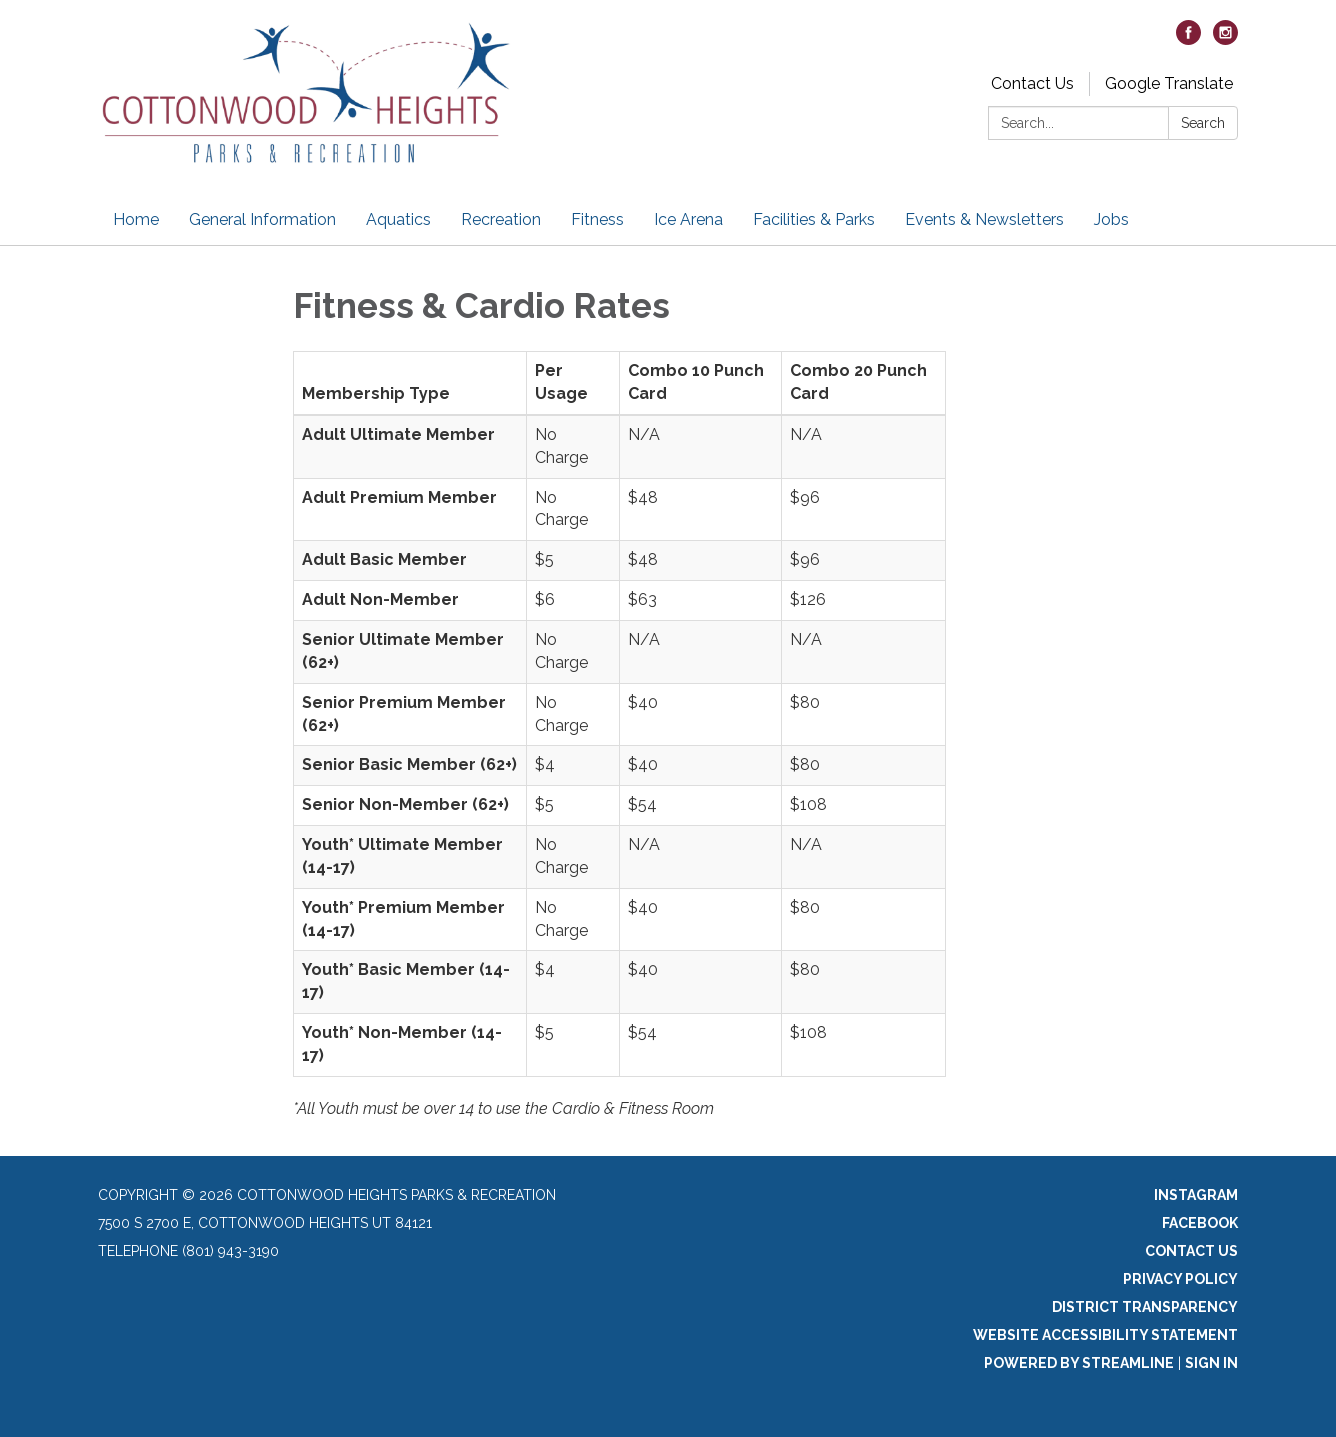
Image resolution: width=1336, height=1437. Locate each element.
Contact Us (1032, 83)
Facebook (1200, 1223)
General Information (262, 219)
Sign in (1211, 1363)
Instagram (1196, 1195)
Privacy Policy (1180, 1279)
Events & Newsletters (984, 219)
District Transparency (1145, 1307)
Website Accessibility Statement (1105, 1335)
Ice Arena (688, 219)
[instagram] (1225, 39)
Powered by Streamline (1079, 1363)
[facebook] (1188, 39)
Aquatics (398, 219)
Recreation (501, 219)
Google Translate (1169, 83)
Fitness (597, 219)
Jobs (1111, 219)
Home (136, 219)
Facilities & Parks (814, 219)
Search (1203, 123)
